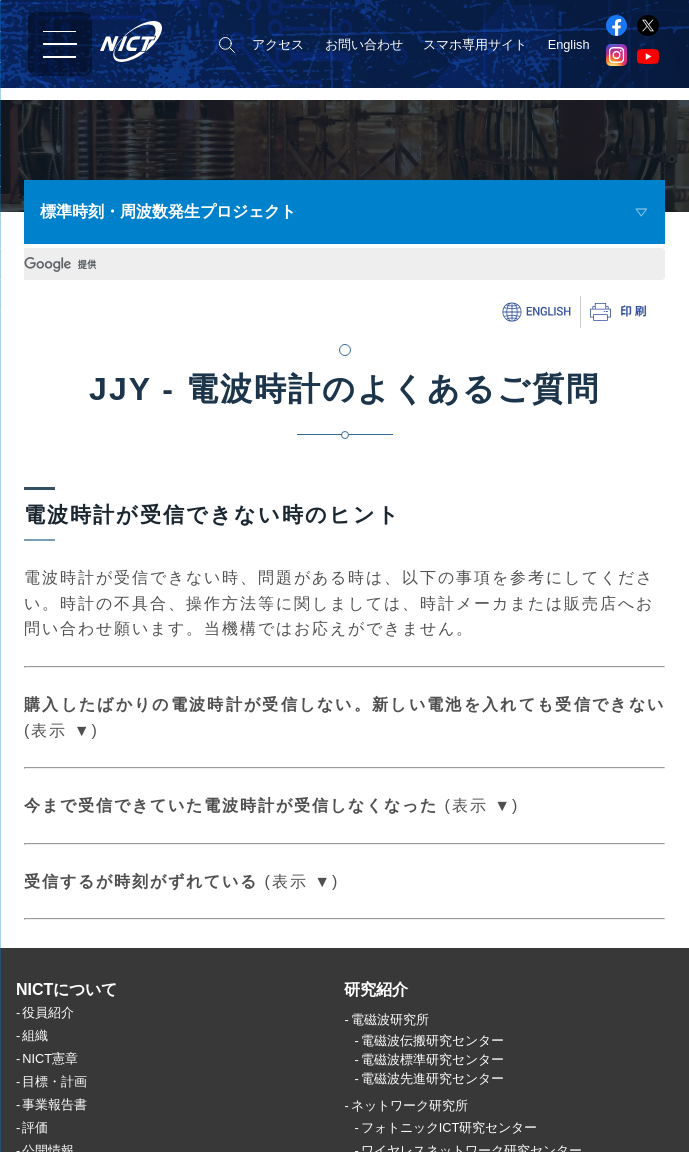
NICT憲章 (50, 1092)
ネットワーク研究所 (409, 1139)
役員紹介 (48, 1046)
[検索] (171, 264)
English (569, 44)
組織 (35, 1069)
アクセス (278, 44)
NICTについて (66, 1022)
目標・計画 (54, 1115)
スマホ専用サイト (475, 44)
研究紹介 (376, 1022)
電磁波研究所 (390, 1053)
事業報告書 (54, 1138)
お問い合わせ (364, 44)
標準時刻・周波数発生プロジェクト (168, 211)
